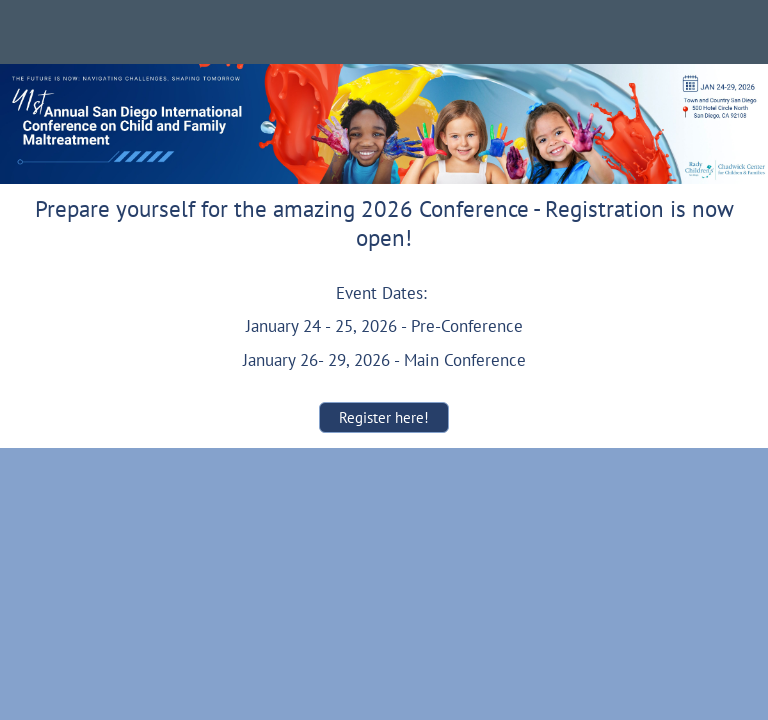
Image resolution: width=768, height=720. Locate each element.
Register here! (384, 417)
